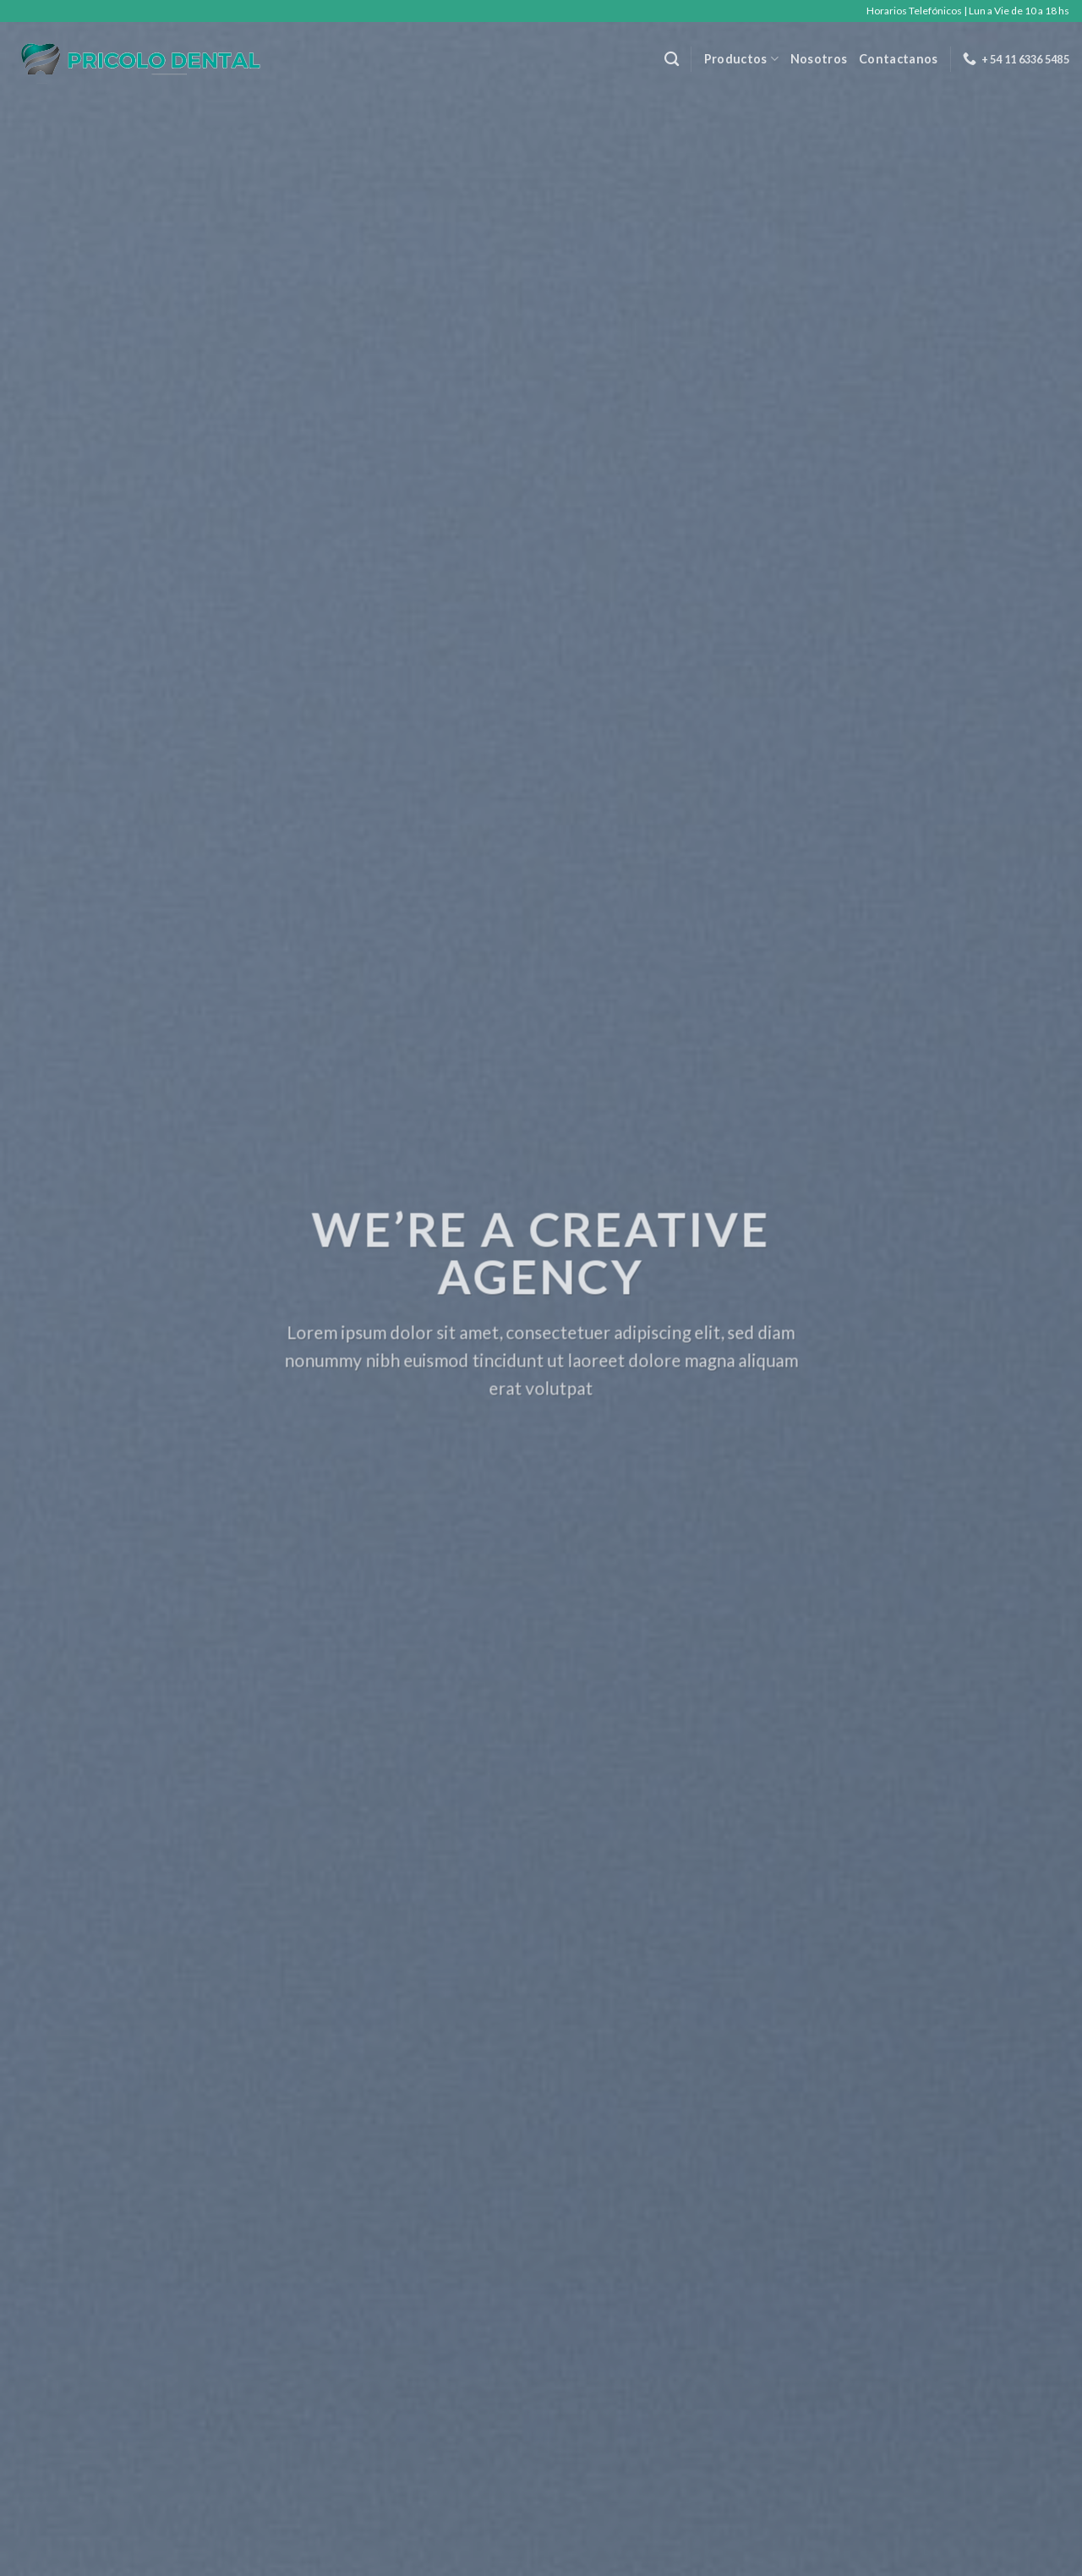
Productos (741, 59)
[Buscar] (671, 59)
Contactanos (898, 59)
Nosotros (818, 59)
